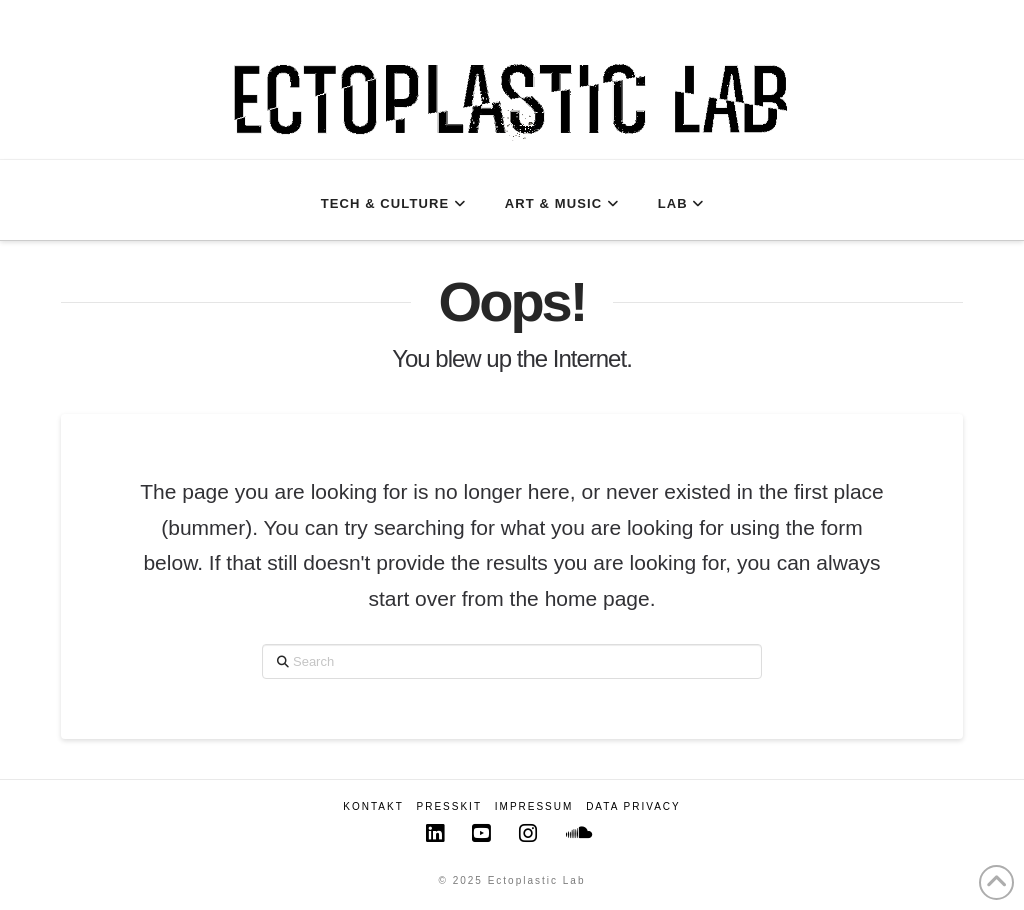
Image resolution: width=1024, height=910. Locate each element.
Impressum (534, 806)
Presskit (449, 806)
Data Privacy (633, 806)
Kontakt (373, 806)
